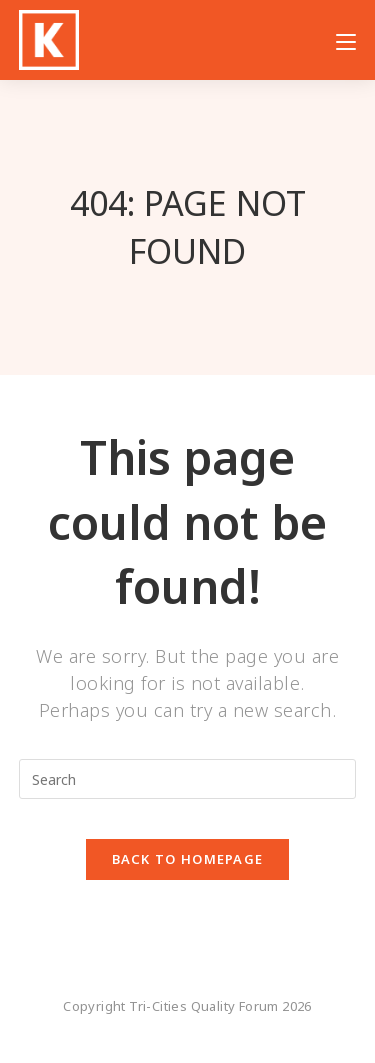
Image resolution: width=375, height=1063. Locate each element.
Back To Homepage (188, 859)
